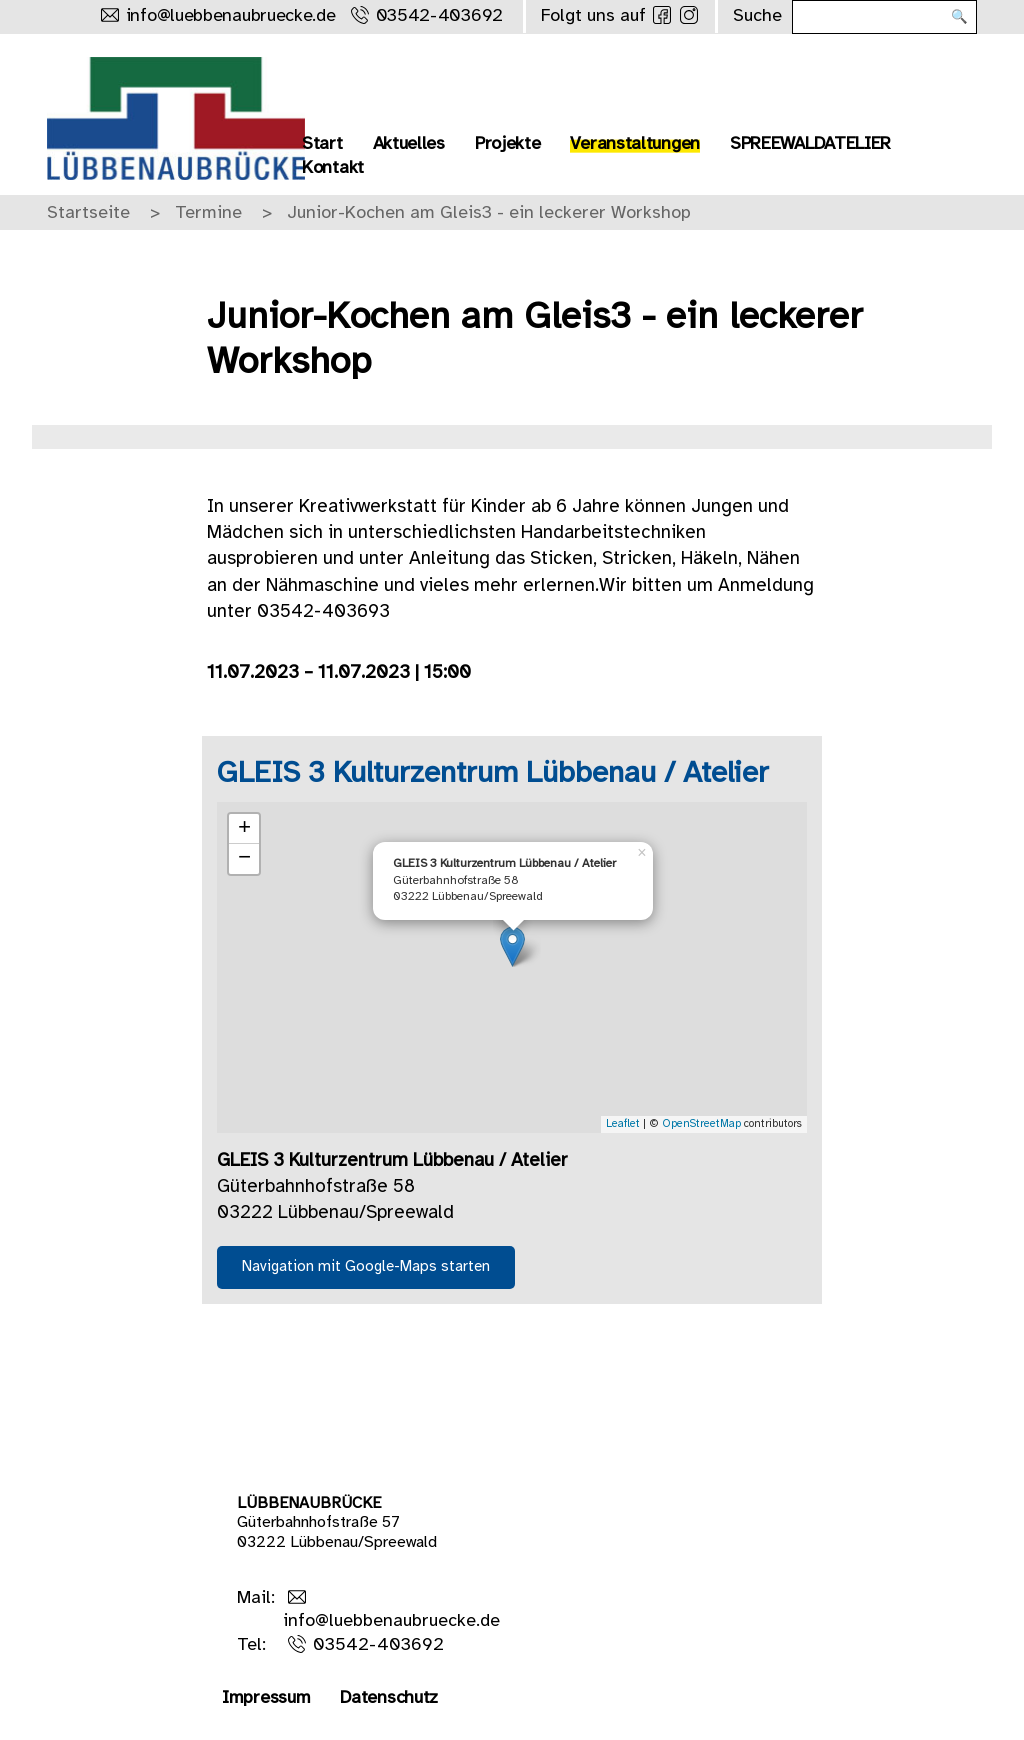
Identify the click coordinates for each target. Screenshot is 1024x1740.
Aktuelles (409, 144)
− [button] (244, 859)
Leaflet (623, 1124)
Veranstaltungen (635, 144)
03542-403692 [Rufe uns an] (439, 16)
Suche (757, 16)
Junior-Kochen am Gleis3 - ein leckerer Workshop (489, 213)
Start (322, 144)
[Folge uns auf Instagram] (689, 15)
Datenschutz (389, 1698)
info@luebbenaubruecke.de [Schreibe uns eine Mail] (231, 16)
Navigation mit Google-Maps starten (366, 1267)
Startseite (88, 213)
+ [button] (244, 829)
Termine (208, 213)
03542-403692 (378, 1645)
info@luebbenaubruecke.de (391, 1621)
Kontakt (333, 168)
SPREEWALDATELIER (810, 144)
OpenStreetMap (701, 1124)
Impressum (266, 1698)
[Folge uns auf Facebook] (662, 15)
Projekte (508, 144)
